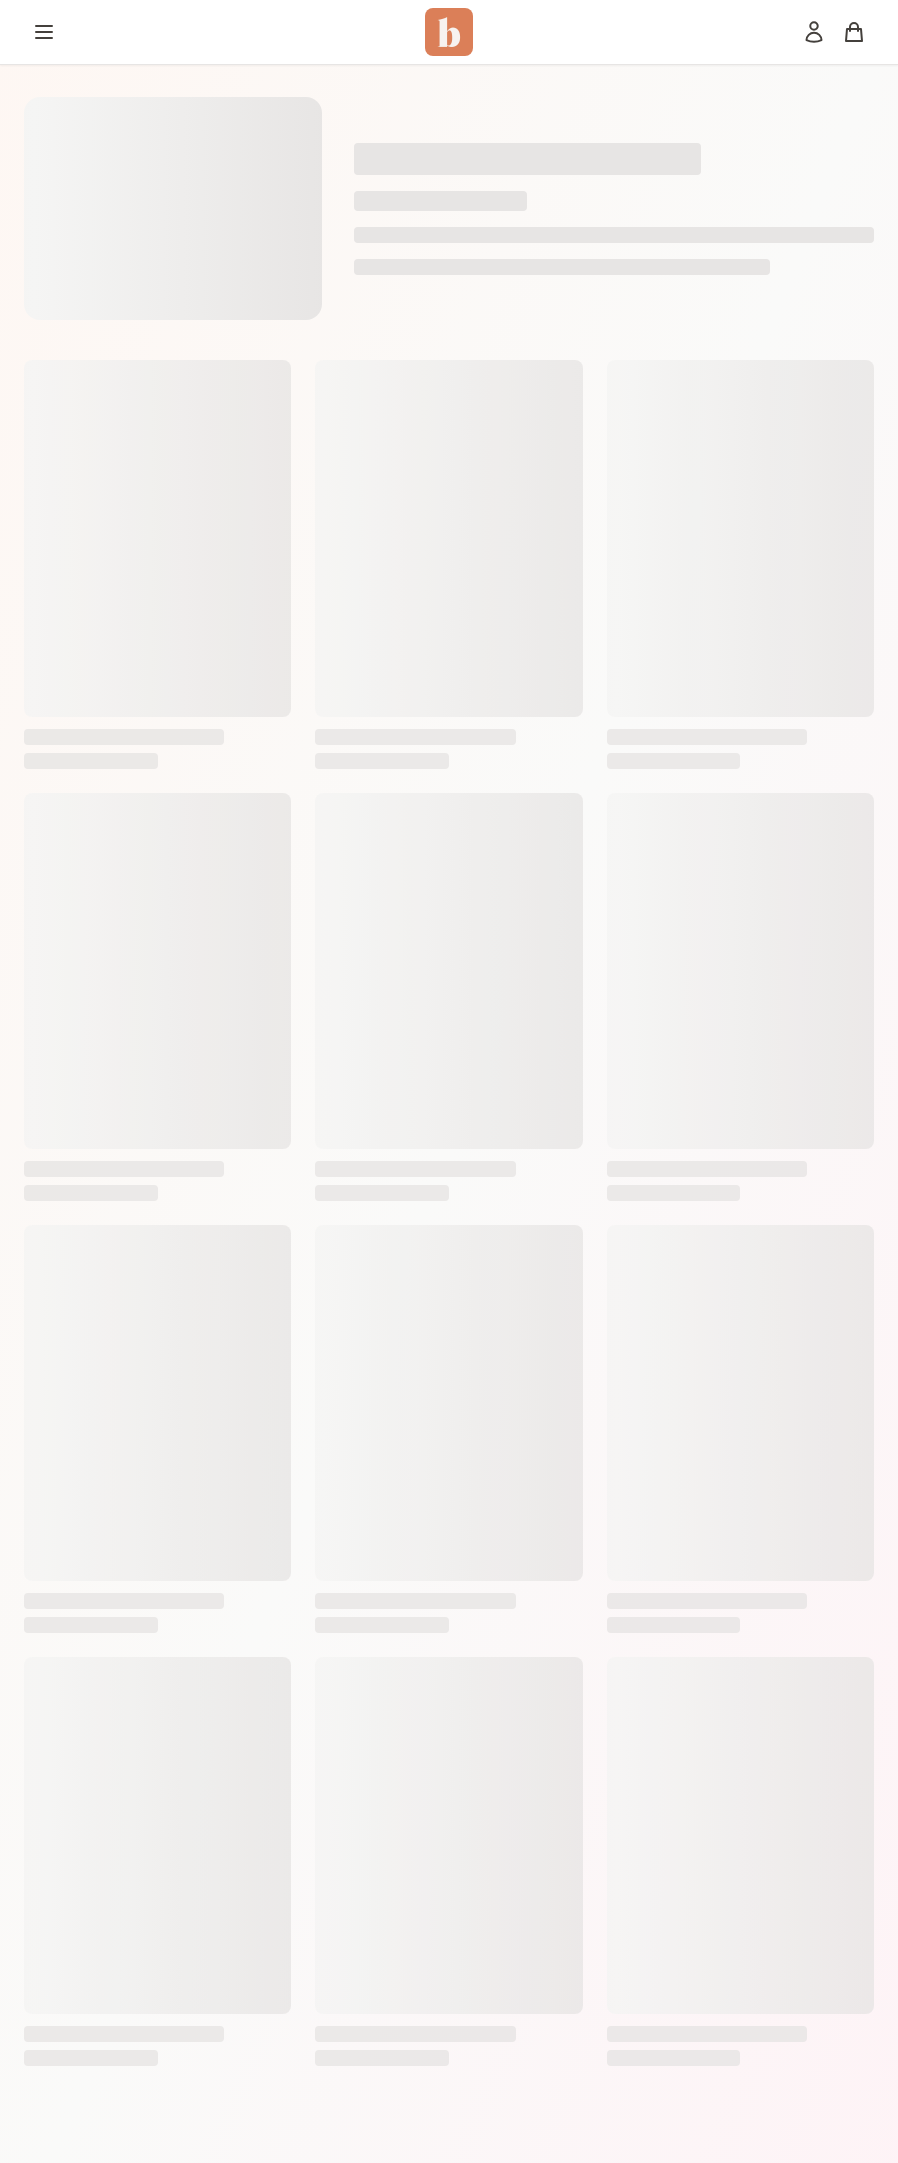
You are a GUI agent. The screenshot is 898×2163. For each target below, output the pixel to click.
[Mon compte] (814, 32)
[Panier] (854, 32)
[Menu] (44, 32)
